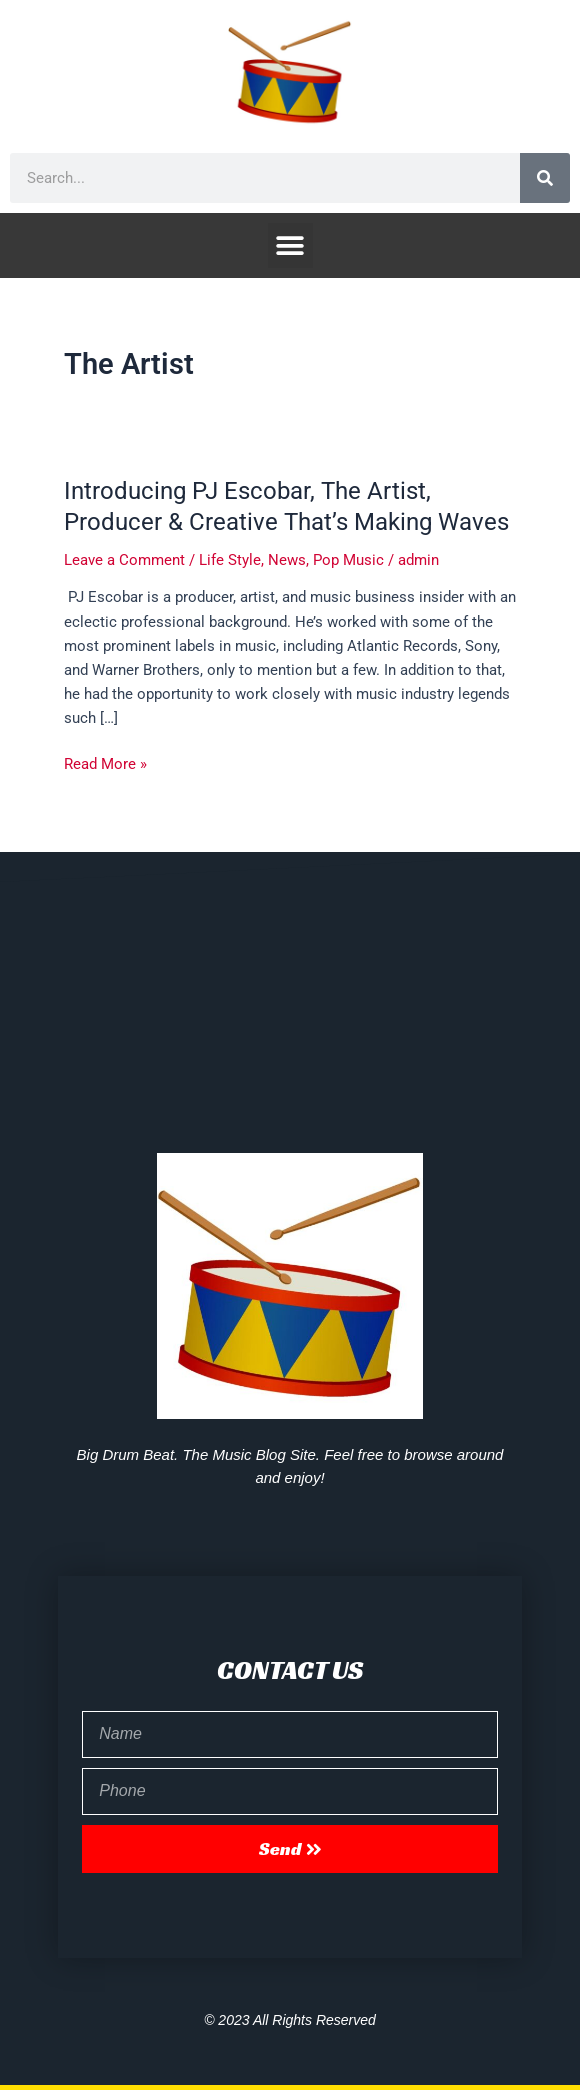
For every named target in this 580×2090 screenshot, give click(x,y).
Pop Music (348, 560)
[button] (290, 245)
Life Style (230, 560)
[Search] (545, 178)
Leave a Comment (124, 560)
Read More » (105, 762)
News (287, 560)
